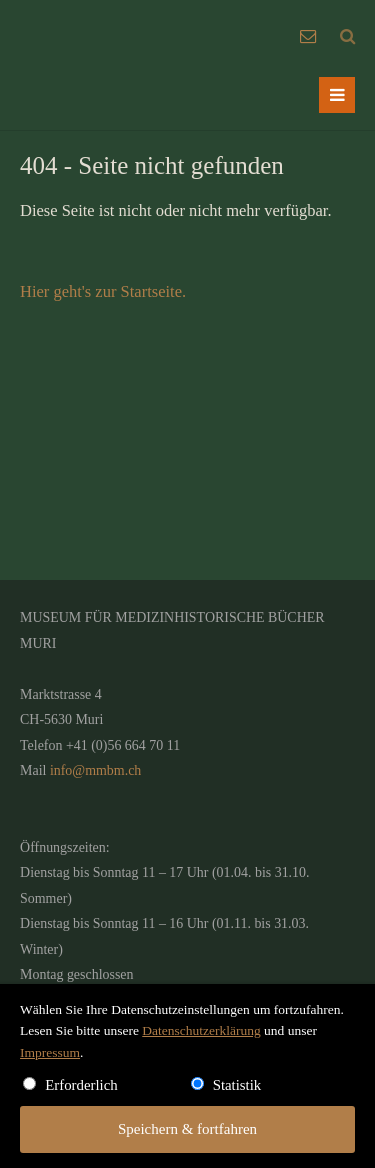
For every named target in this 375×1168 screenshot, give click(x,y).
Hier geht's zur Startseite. (103, 291)
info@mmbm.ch (95, 770)
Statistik (237, 1085)
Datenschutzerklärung (201, 1030)
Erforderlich (81, 1085)
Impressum (50, 1052)
